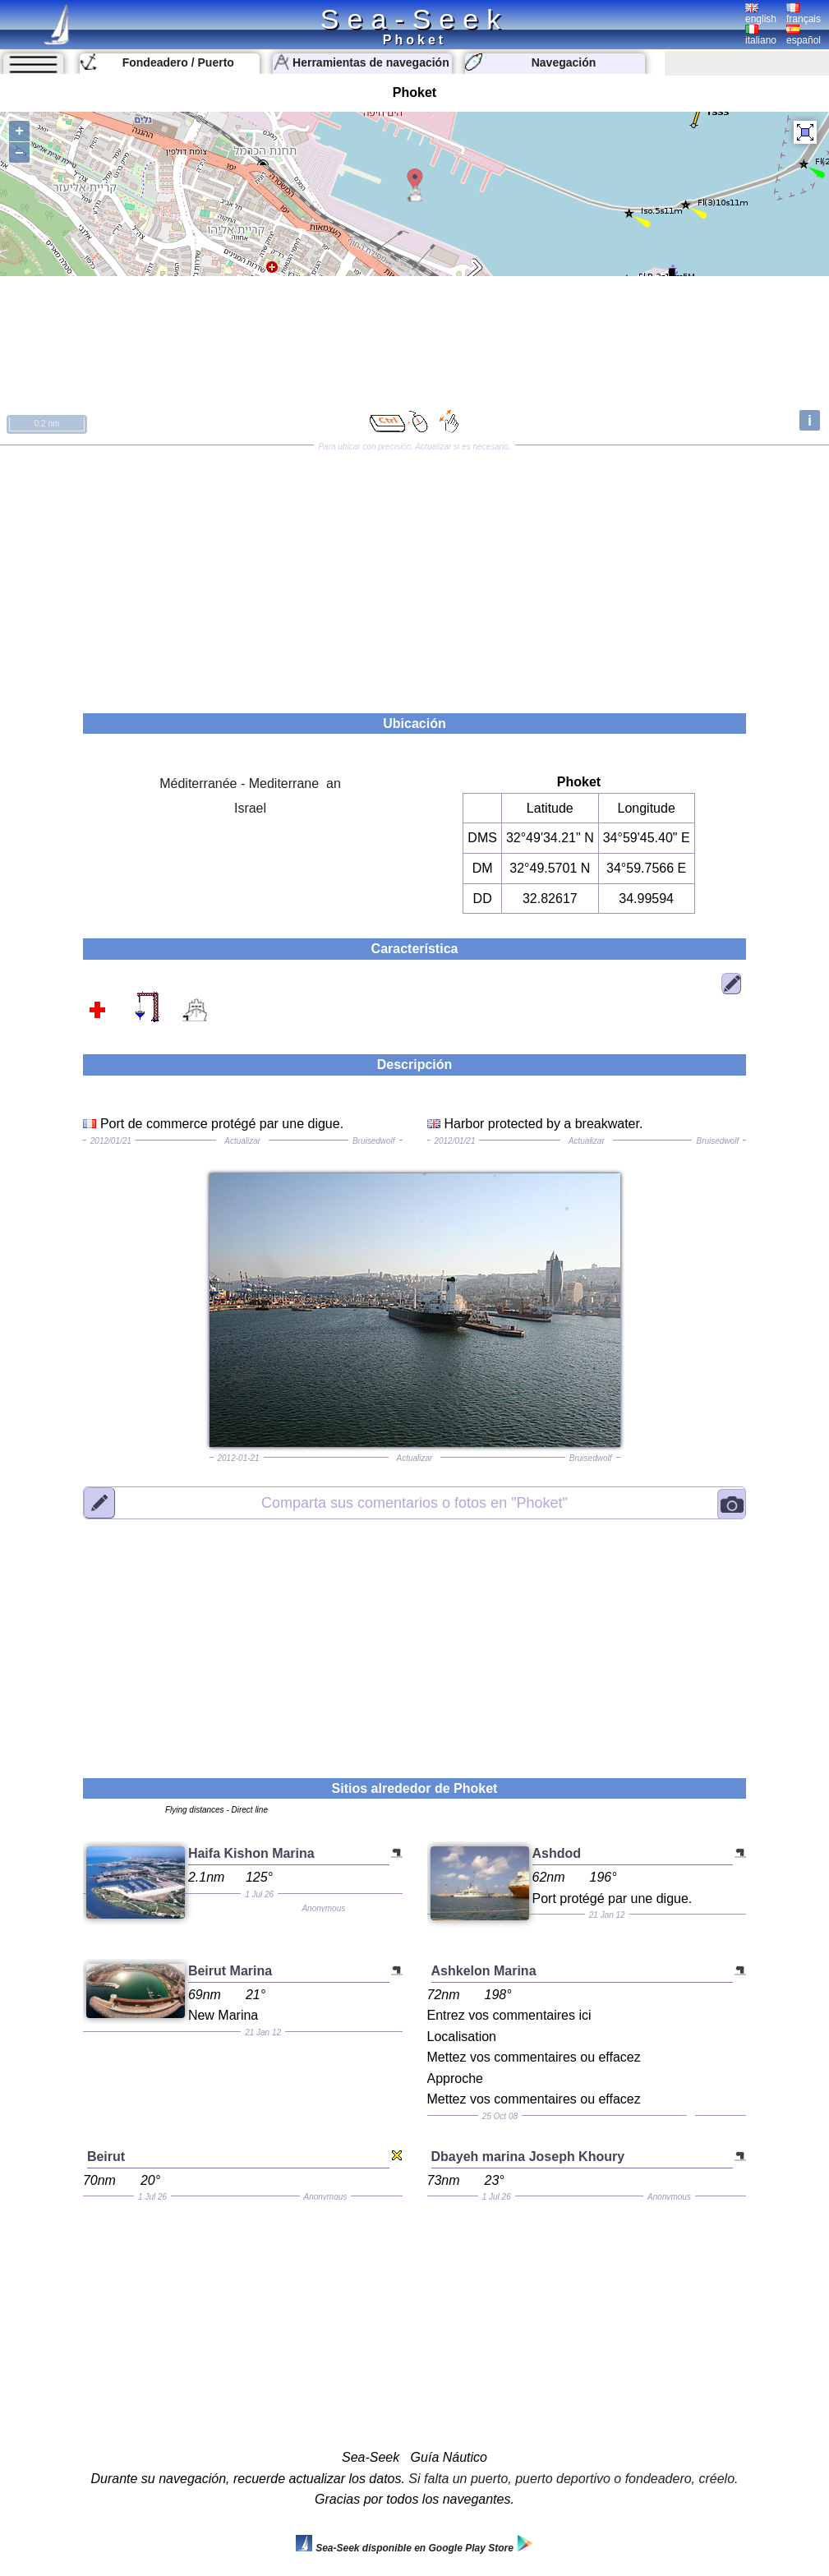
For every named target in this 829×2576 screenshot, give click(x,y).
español (803, 35)
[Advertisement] (414, 574)
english (760, 14)
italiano (760, 35)
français (803, 14)
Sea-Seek (414, 19)
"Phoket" (414, 1502)
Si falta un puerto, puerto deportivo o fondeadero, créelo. (573, 2479)
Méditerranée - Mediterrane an (250, 783)
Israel (250, 808)
